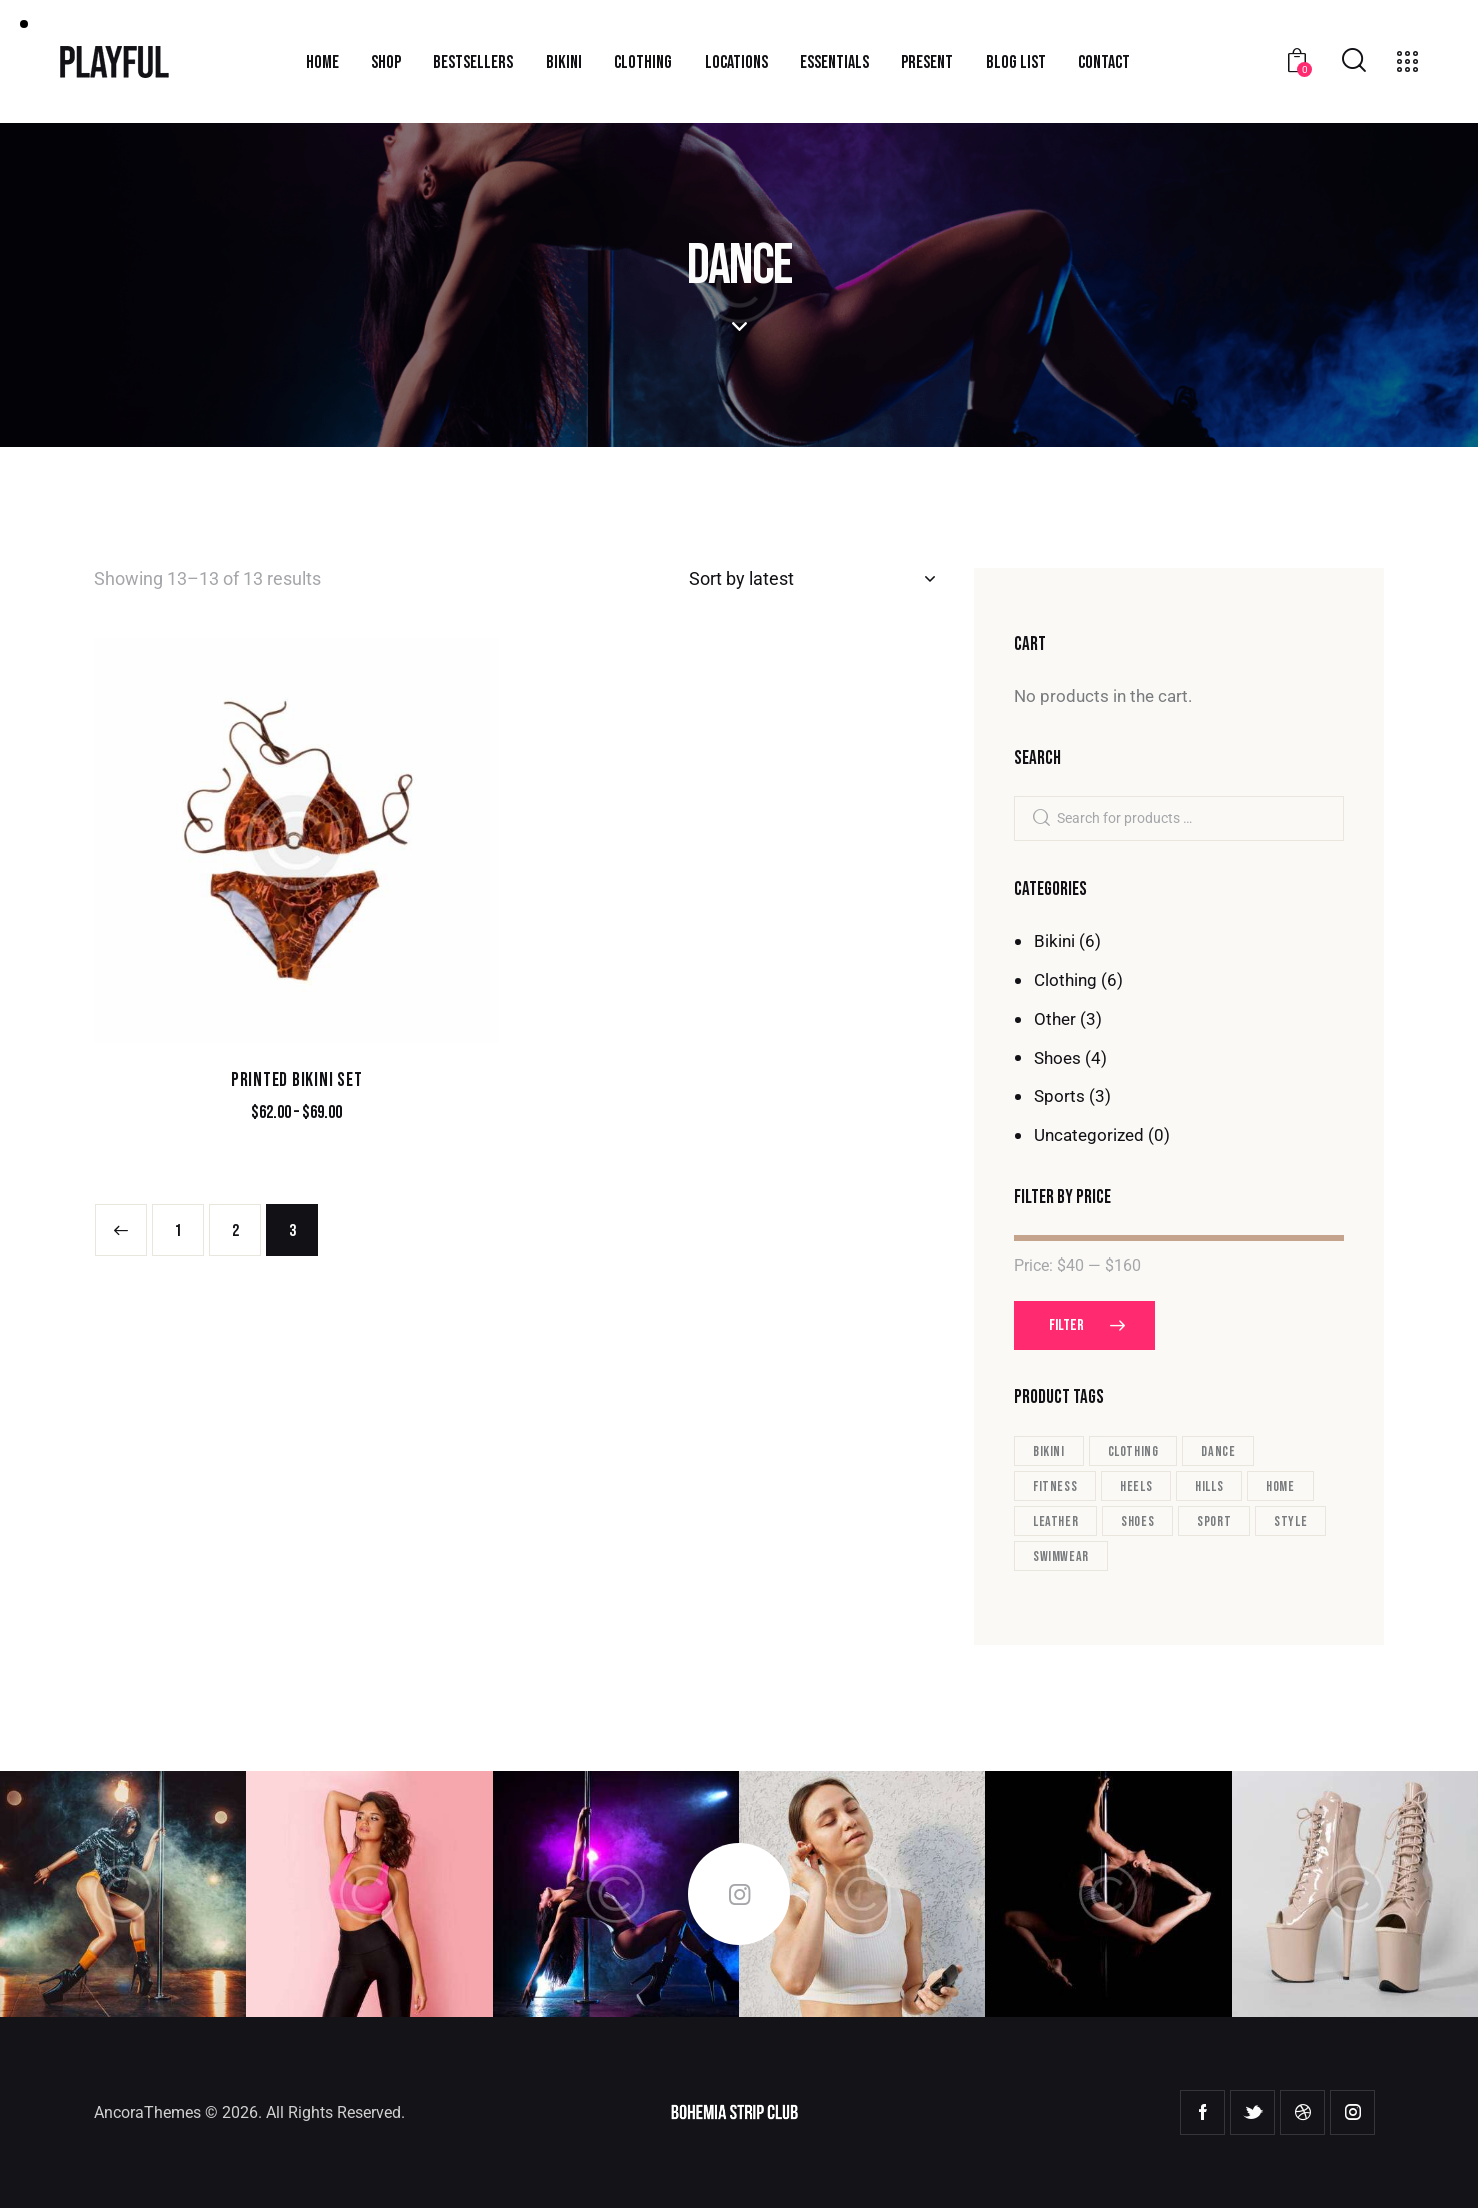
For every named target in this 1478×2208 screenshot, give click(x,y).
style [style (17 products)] (1290, 1521)
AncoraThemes (147, 2112)
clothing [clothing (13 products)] (1133, 1451)
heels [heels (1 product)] (1136, 1486)
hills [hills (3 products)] (1209, 1486)
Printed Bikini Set (297, 1080)
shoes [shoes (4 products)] (1137, 1521)
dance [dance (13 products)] (1218, 1451)
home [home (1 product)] (1280, 1486)
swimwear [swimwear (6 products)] (1061, 1556)
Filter (1066, 1325)
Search (1041, 819)
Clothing (1065, 980)
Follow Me (739, 1894)
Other (1055, 1019)
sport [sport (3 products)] (1214, 1521)
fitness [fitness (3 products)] (1055, 1486)
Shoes (1057, 1058)
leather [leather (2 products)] (1055, 1521)
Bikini (1054, 941)
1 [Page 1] (178, 1231)
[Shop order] (811, 579)
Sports (1059, 1096)
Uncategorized (1089, 1135)
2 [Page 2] (235, 1231)
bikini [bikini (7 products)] (1049, 1451)
